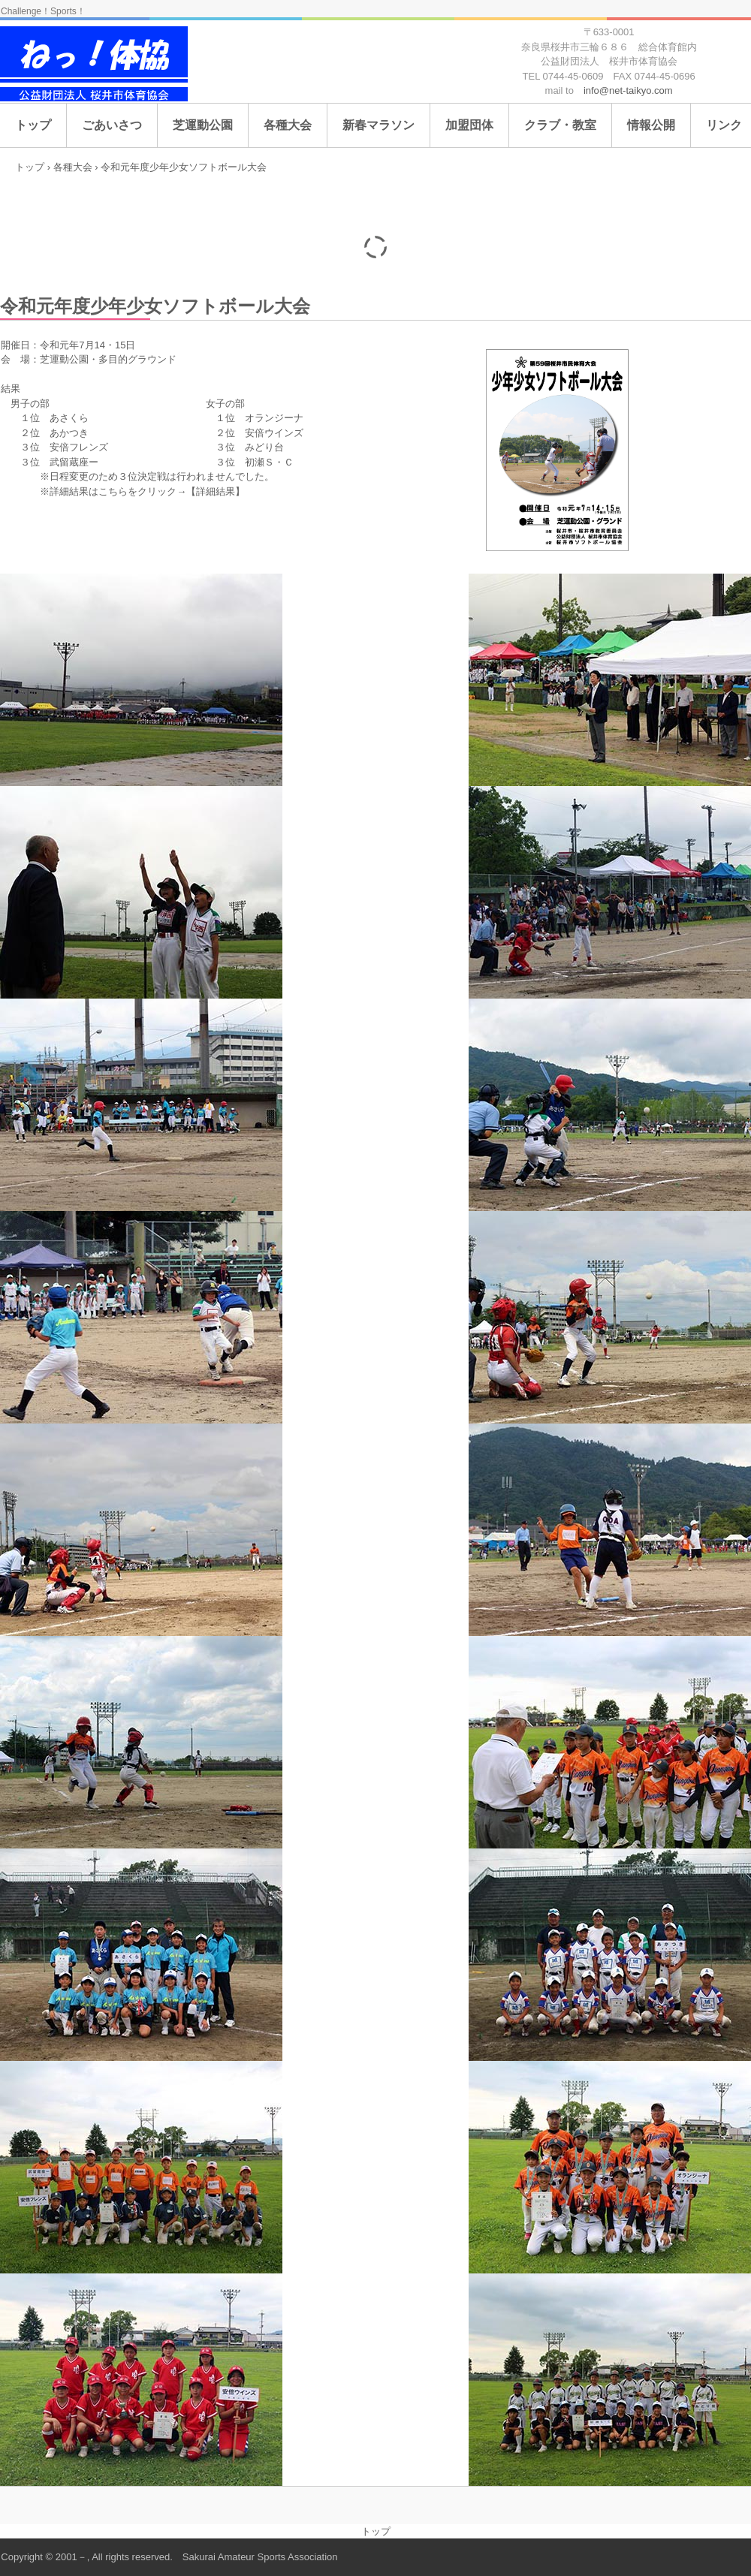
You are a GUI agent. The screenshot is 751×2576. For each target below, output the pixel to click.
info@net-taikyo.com (628, 90)
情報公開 (651, 125)
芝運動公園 (203, 125)
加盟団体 (469, 125)
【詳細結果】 (215, 491)
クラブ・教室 (560, 125)
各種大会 (288, 125)
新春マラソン (378, 125)
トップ (33, 125)
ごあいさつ (112, 125)
